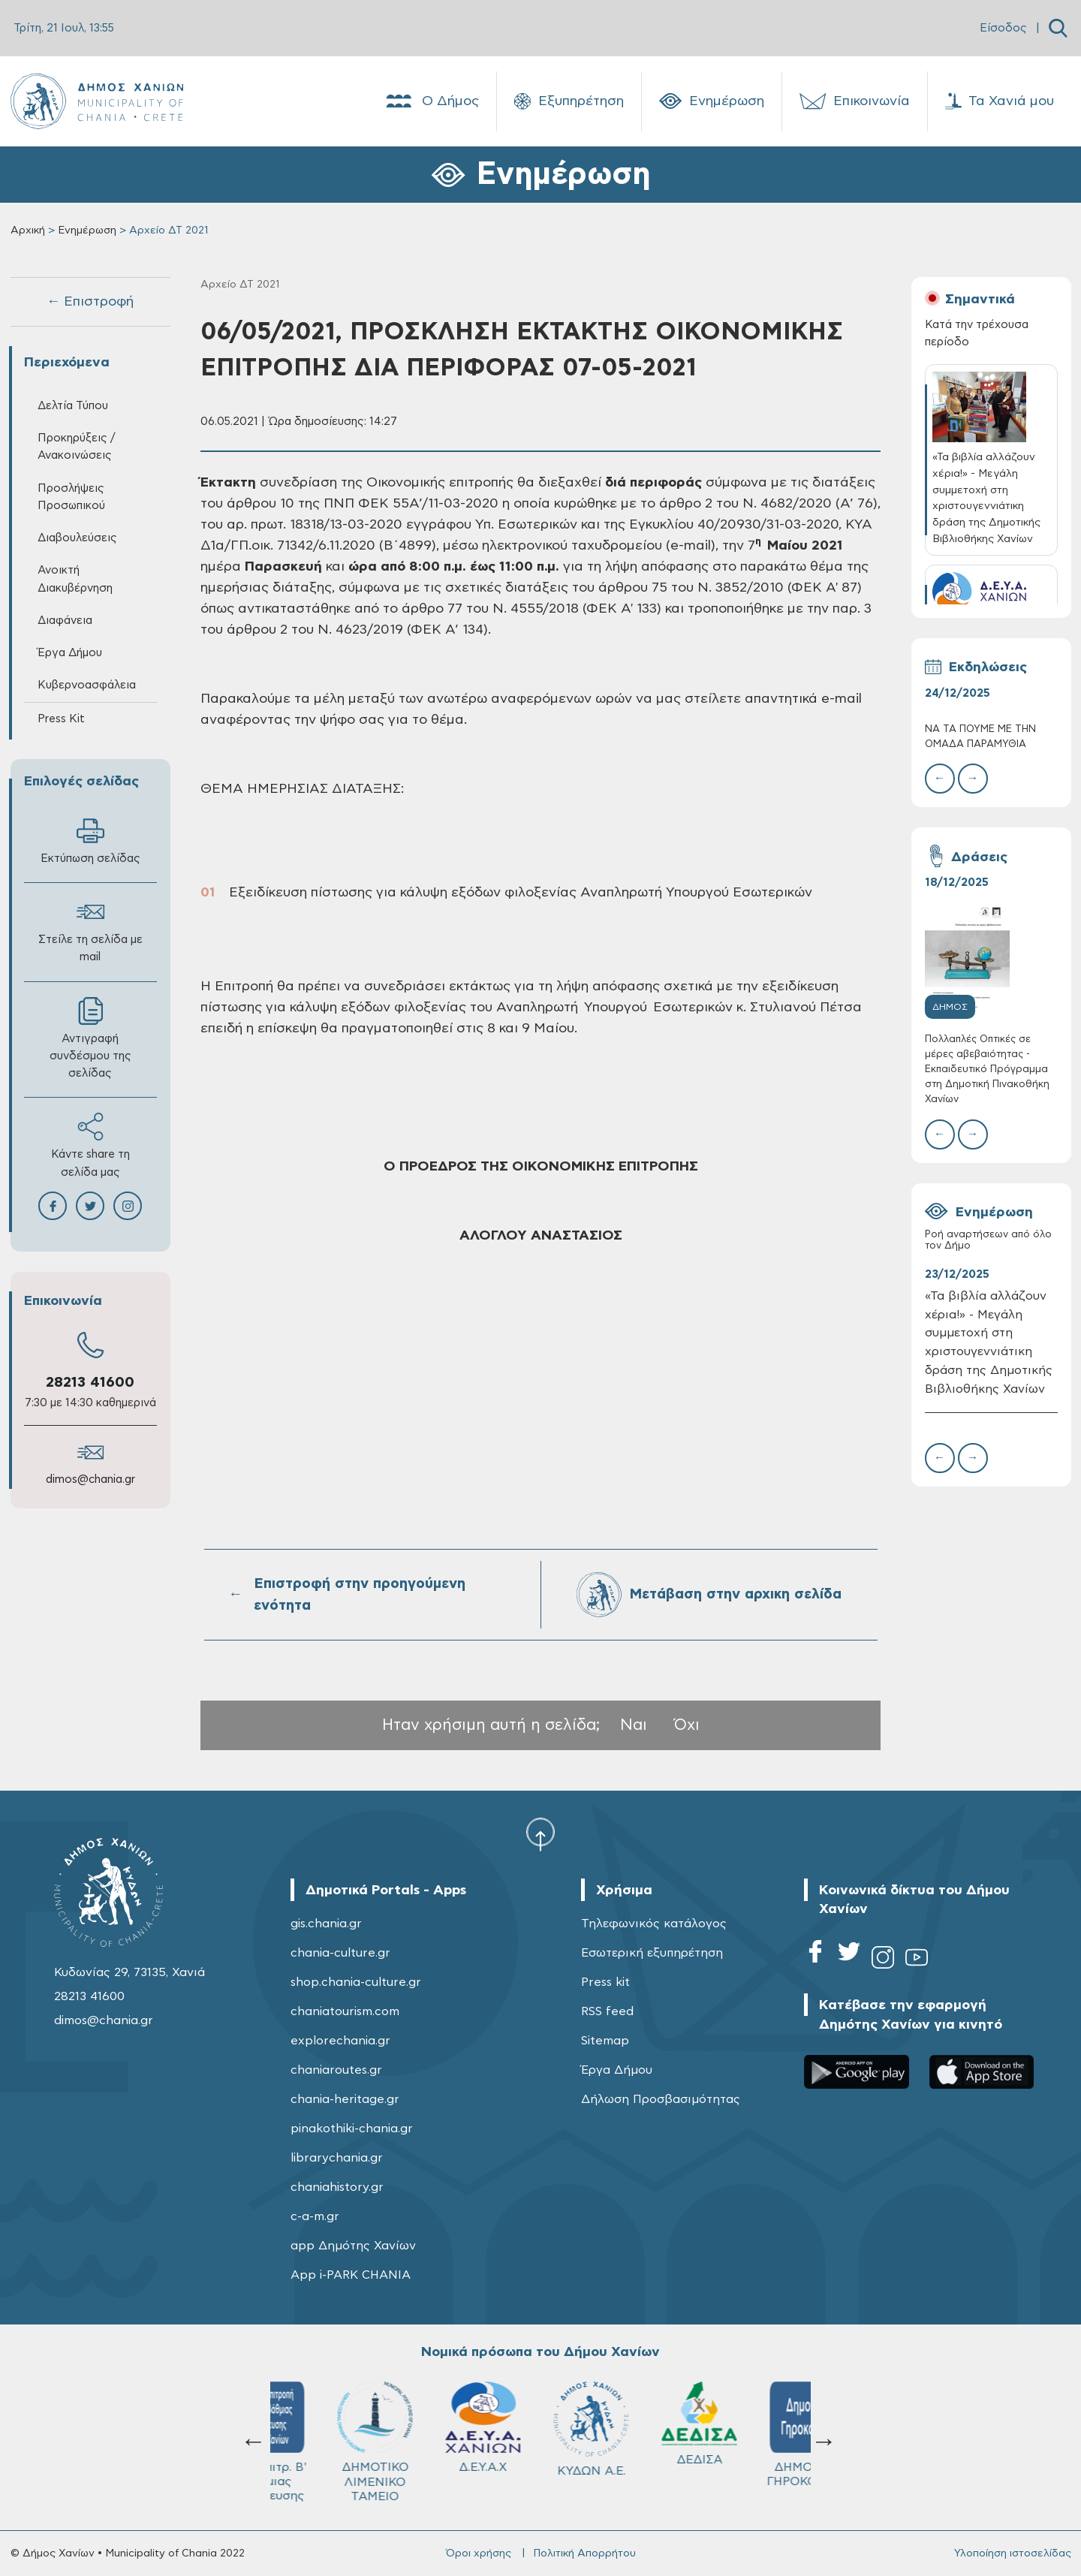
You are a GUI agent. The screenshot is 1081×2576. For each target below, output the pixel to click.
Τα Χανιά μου (999, 101)
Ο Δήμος (431, 101)
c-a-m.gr (315, 2216)
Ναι (633, 1725)
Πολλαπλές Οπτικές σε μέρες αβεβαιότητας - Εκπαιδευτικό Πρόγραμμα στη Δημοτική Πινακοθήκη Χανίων (987, 1070)
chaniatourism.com (345, 2011)
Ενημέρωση (711, 101)
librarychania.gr (337, 2158)
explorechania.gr (340, 2041)
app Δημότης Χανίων (353, 2246)
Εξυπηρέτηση (569, 101)
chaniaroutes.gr (336, 2070)
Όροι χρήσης (478, 2553)
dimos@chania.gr (90, 1479)
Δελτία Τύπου (73, 405)
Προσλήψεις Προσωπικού (71, 497)
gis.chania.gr (326, 1924)
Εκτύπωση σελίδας (90, 840)
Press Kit (61, 719)
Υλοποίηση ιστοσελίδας (1012, 2553)
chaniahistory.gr (337, 2187)
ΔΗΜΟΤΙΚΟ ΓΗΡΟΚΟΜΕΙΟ (541, 2434)
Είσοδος (1003, 28)
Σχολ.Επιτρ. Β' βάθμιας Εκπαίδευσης (757, 2442)
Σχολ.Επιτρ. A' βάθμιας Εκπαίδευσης (649, 2442)
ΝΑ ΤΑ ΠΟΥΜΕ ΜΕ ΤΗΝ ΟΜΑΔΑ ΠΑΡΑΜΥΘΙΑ (980, 737)
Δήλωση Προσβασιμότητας (660, 2099)
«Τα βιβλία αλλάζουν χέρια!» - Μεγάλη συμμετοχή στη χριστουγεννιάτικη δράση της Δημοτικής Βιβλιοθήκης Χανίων (988, 1342)
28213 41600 (90, 1382)
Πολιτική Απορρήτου (584, 2553)
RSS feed (607, 2011)
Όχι (687, 1725)
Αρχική (28, 230)
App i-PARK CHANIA (351, 2275)
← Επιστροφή (90, 302)
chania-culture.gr (340, 1953)
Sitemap (605, 2041)
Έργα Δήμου (70, 652)
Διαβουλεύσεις (77, 538)
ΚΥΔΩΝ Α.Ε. (324, 2429)
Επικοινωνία (854, 101)
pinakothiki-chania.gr (352, 2129)
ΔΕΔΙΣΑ (432, 2424)
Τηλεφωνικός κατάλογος (654, 1924)
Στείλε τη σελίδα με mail (90, 930)
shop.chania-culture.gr (356, 1982)
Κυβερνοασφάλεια (87, 685)
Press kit (605, 1982)
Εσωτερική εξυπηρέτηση (652, 1953)
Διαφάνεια (65, 620)
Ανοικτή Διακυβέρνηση (75, 579)
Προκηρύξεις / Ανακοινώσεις (76, 446)
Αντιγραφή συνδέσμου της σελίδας (90, 1038)
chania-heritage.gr (345, 2099)
